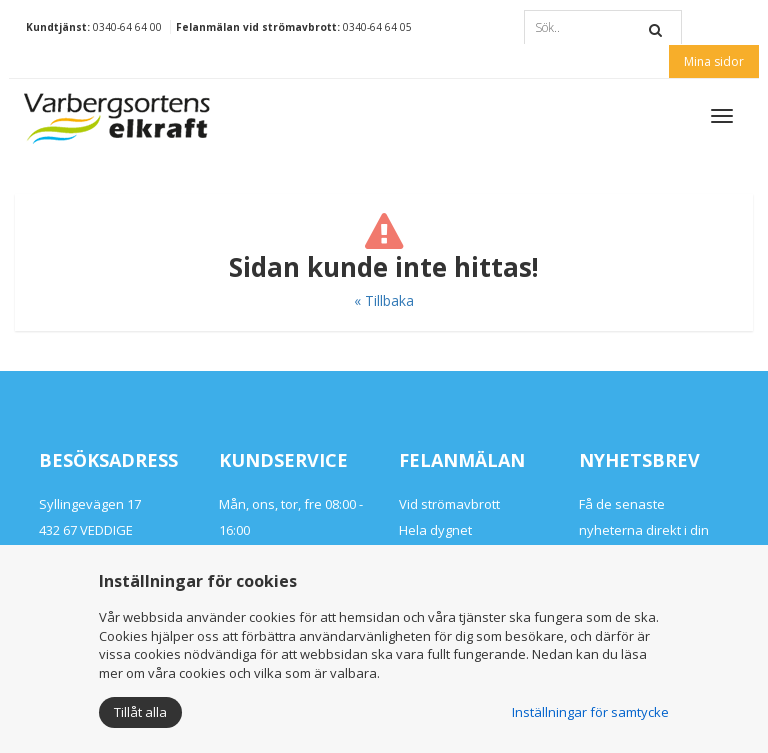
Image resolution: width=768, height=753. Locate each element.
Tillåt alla (140, 712)
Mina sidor (714, 61)
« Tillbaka (384, 300)
